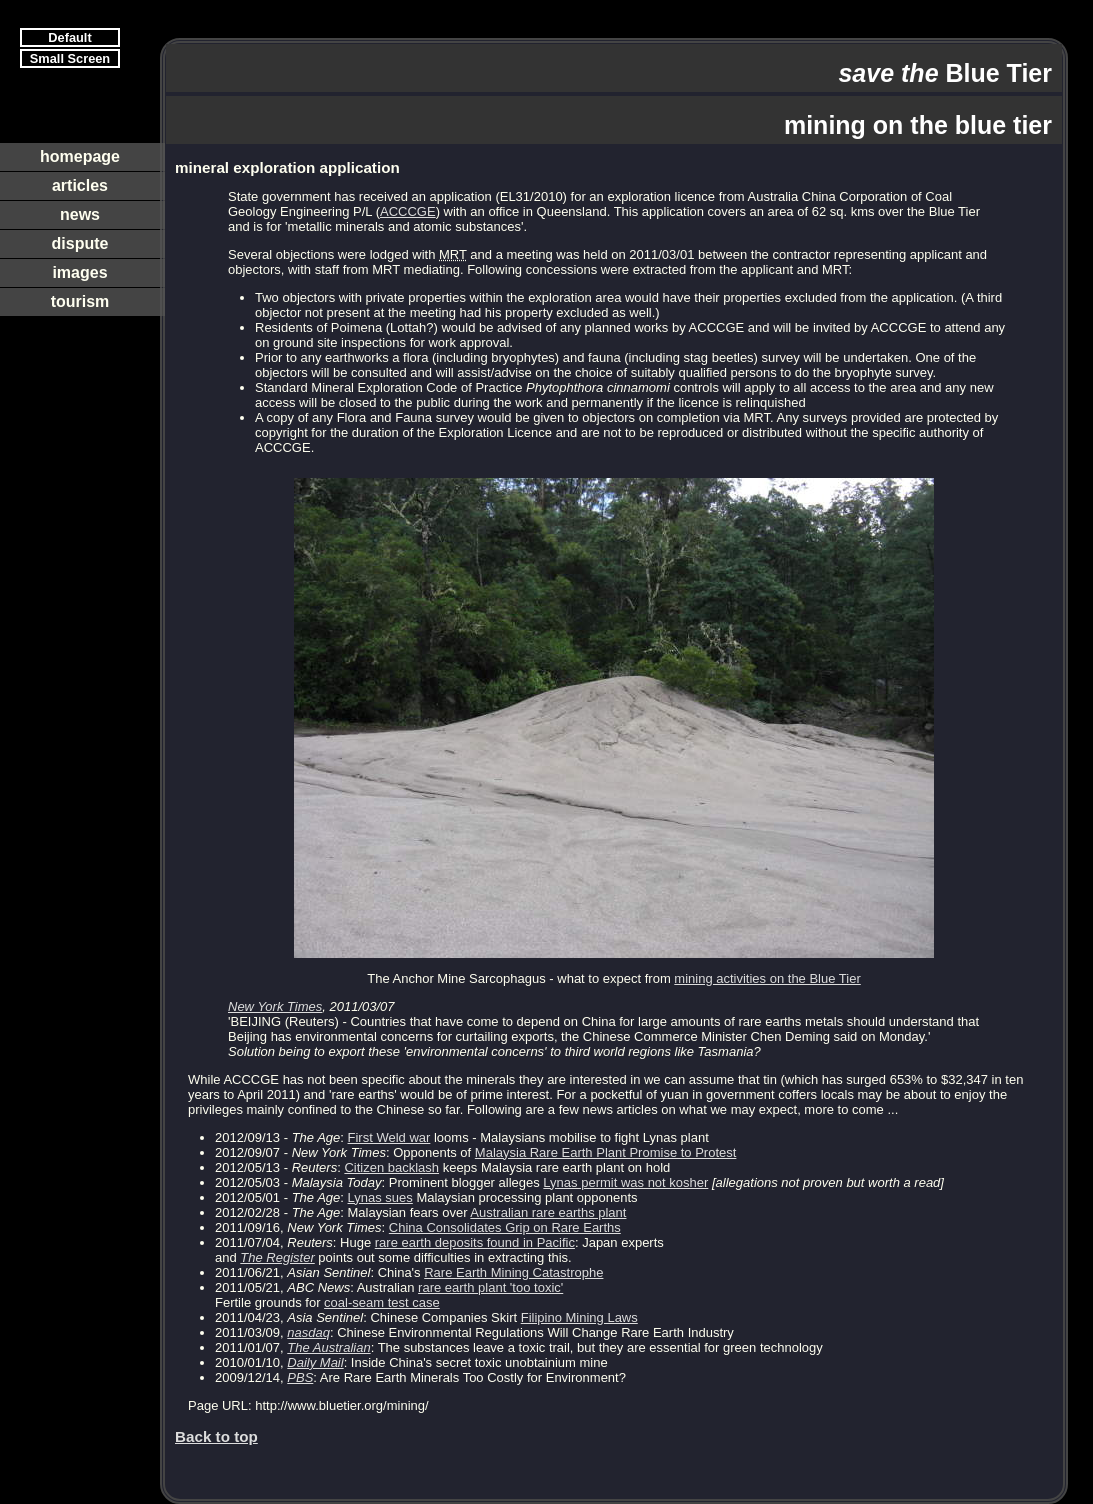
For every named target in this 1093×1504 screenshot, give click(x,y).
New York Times (275, 1006)
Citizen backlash (391, 1167)
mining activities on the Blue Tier (767, 978)
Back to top (216, 1436)
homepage (80, 156)
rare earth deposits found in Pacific (475, 1242)
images (79, 272)
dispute (80, 243)
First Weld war (389, 1137)
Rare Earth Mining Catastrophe (513, 1272)
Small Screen (70, 58)
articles (80, 185)
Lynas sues (380, 1197)
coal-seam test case (382, 1302)
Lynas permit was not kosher (625, 1182)
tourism (80, 301)
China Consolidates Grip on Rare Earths (505, 1227)
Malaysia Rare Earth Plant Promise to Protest (606, 1152)
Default (69, 37)
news (80, 214)
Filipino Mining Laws (579, 1317)
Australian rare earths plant (548, 1212)
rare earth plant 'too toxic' (490, 1287)
